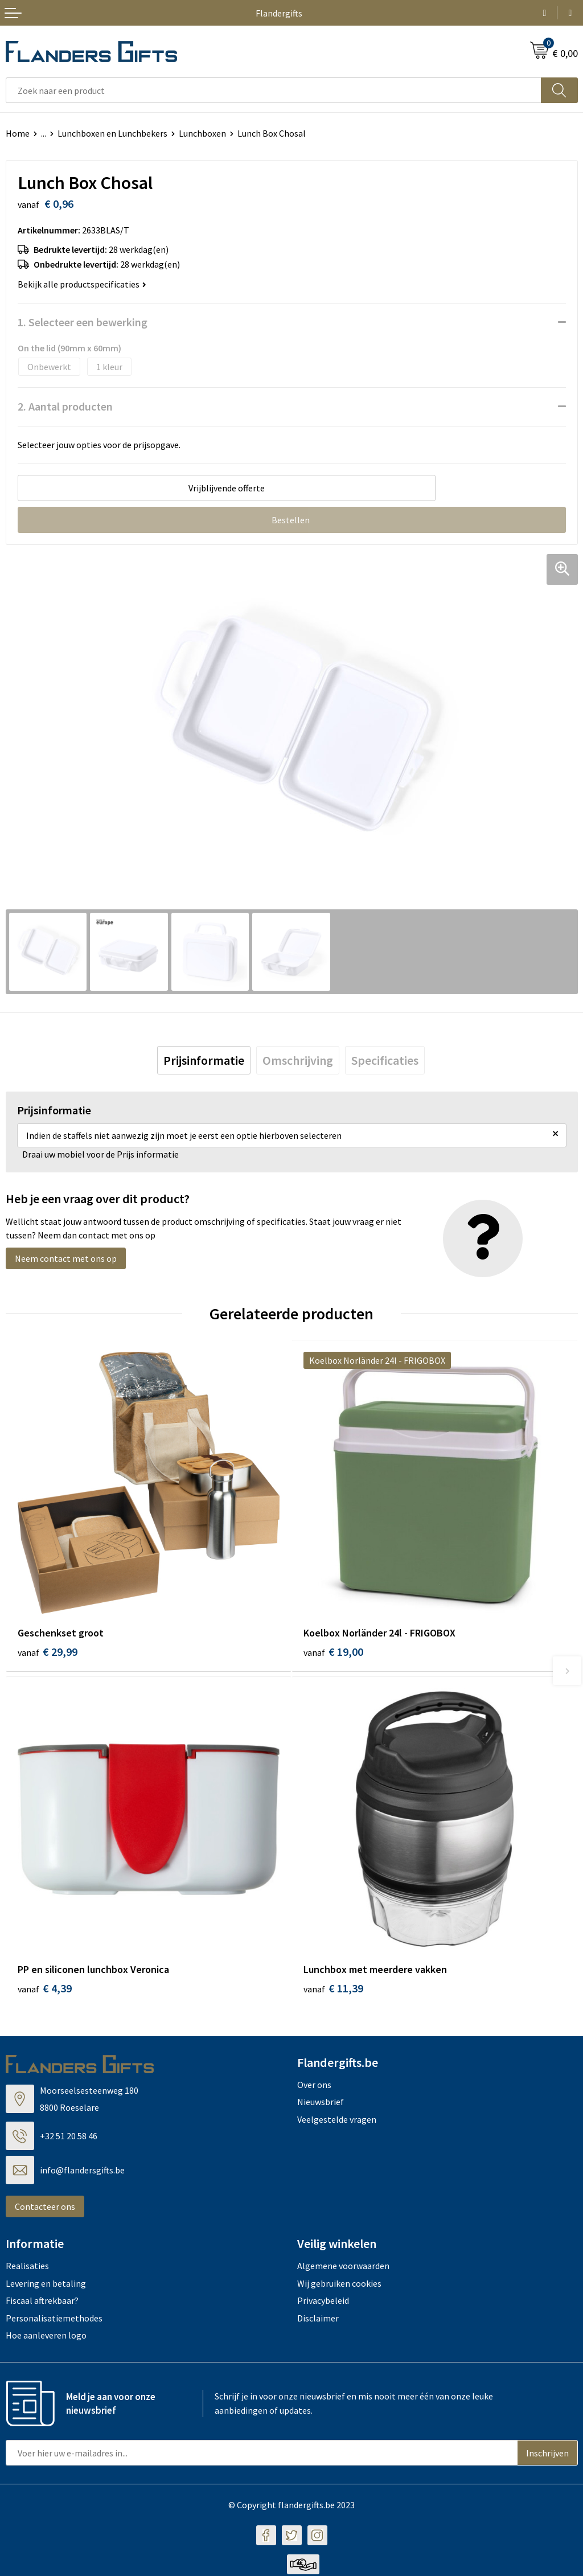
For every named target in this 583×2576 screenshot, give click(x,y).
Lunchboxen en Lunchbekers (112, 133)
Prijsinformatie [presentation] (203, 1060)
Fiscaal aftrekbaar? (42, 2302)
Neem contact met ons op (66, 1258)
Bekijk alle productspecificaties (82, 284)
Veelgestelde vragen (336, 2120)
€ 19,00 (333, 1651)
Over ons (314, 2086)
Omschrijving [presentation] (297, 1060)
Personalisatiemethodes (54, 2319)
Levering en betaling (46, 2284)
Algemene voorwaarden (343, 2267)
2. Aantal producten (65, 406)
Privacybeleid (323, 2302)
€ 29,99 (47, 1651)
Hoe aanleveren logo (46, 2337)
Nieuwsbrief (320, 2103)
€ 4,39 (45, 1990)
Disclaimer (318, 2319)
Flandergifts (279, 13)
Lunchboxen (202, 133)
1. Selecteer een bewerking (82, 322)
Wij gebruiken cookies (339, 2284)
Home (18, 133)
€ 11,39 (333, 1990)
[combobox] (273, 90)
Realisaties (27, 2267)
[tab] (204, 1060)
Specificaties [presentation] (384, 1060)
